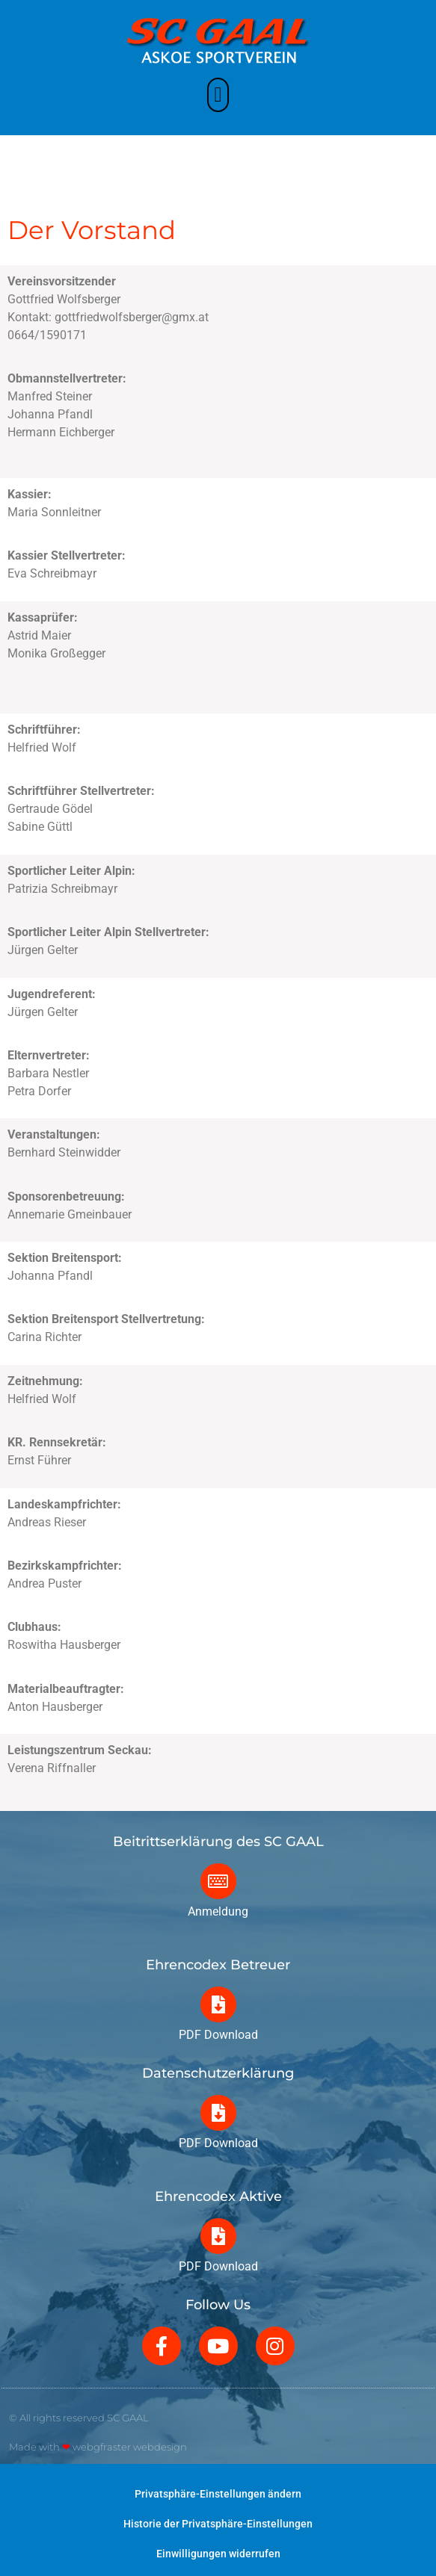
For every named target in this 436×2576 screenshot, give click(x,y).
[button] (217, 92)
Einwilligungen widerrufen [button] (218, 2554)
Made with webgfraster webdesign (98, 2447)
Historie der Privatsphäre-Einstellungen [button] (218, 2524)
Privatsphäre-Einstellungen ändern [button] (218, 2494)
